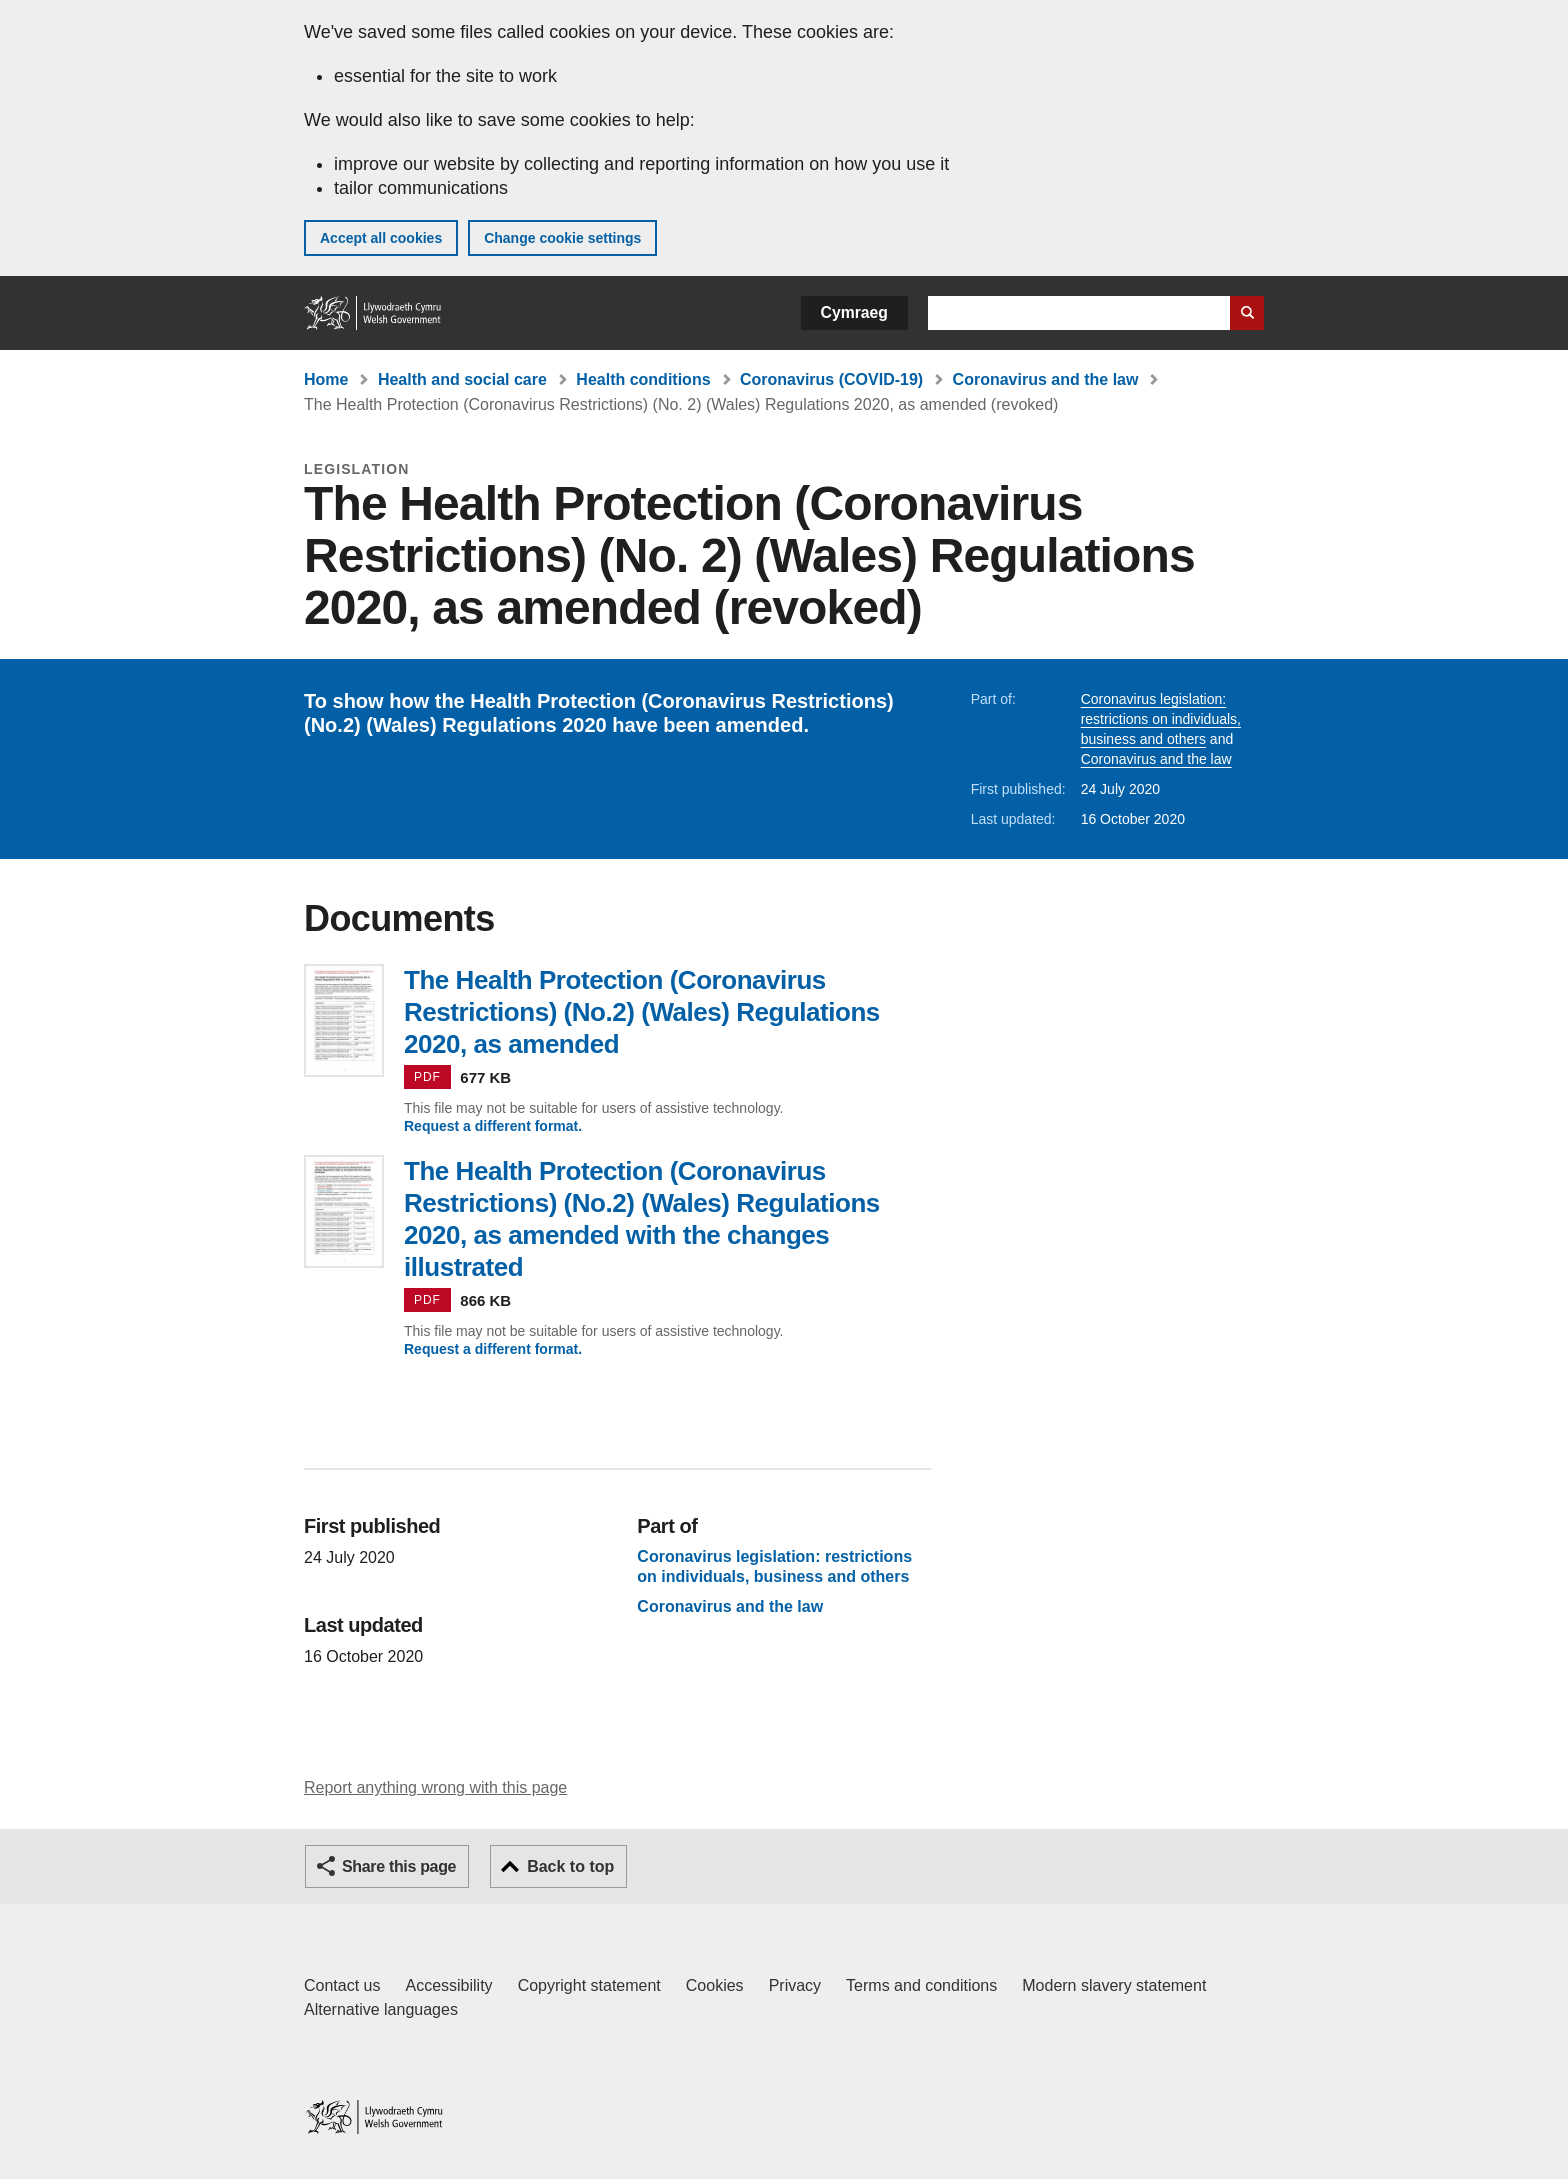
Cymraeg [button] (854, 312)
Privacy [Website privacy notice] (795, 1985)
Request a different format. (493, 1126)
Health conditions (643, 379)
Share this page (399, 1866)
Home (326, 379)
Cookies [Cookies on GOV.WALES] (715, 1985)
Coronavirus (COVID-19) (831, 379)
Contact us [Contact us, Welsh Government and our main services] (342, 1985)
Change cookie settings (562, 238)
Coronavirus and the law (1046, 379)
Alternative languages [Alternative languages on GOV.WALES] (381, 2009)
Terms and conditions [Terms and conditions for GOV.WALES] (921, 1985)
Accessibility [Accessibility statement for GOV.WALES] (448, 1985)
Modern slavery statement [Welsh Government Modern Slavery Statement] (1114, 1985)
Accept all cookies (381, 238)
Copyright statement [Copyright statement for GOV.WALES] (589, 1985)
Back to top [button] (570, 1866)
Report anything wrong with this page (435, 1787)
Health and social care (462, 379)
